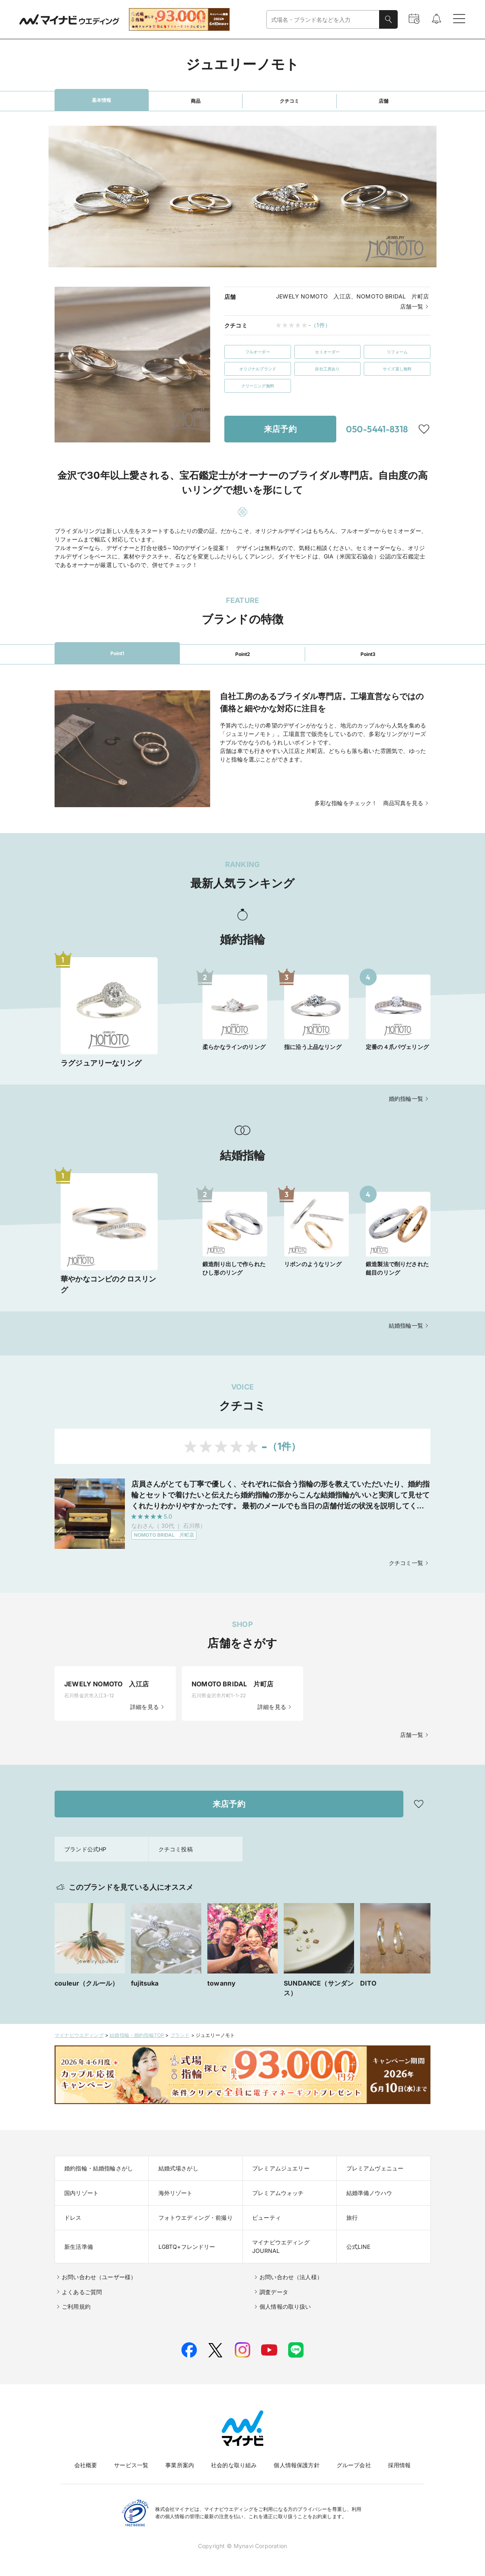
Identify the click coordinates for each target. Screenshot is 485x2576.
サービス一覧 (131, 2465)
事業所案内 (179, 2465)
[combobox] (323, 19)
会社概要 (85, 2465)
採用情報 (399, 2465)
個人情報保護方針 (296, 2465)
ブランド (180, 2035)
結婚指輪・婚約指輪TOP (137, 2035)
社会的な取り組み (234, 2465)
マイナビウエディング (79, 2035)
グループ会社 (354, 2465)
